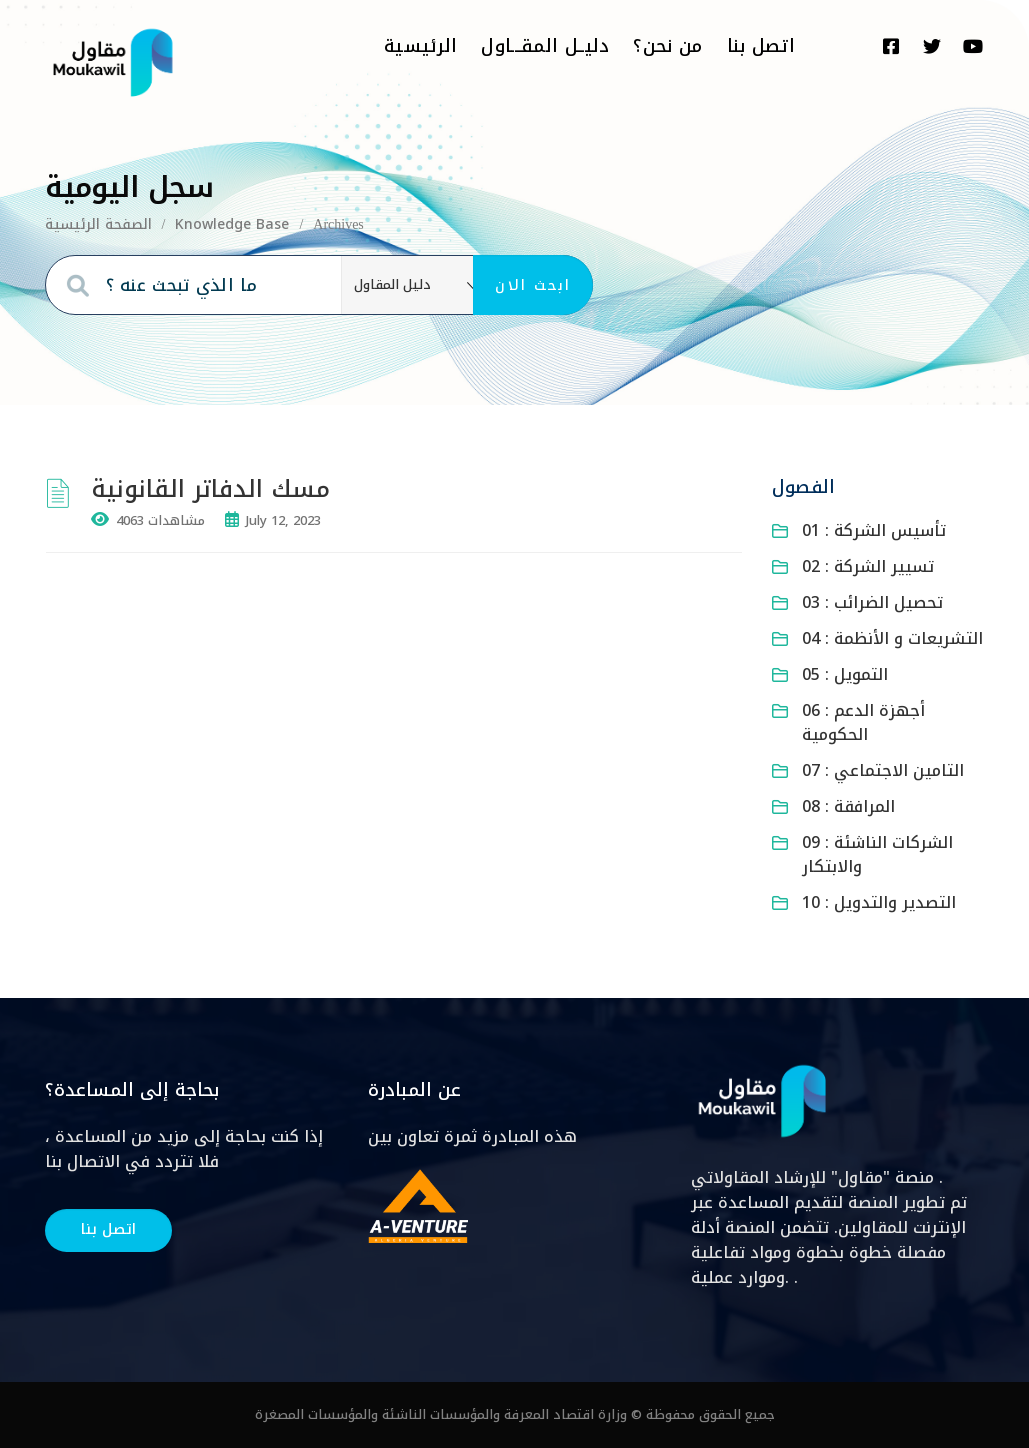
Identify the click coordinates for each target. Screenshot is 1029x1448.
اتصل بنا (761, 46)
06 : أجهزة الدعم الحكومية (863, 722)
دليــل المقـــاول (545, 46)
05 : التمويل (845, 674)
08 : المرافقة (848, 806)
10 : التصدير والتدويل (879, 902)
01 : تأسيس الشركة (874, 530)
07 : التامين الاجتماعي (883, 770)
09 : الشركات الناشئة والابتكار (877, 854)
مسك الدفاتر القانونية (214, 489)
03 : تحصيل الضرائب (872, 602)
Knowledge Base (232, 224)
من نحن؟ (667, 46)
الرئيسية (420, 46)
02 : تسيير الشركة (868, 566)
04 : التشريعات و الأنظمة (892, 638)
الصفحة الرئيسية (98, 224)
